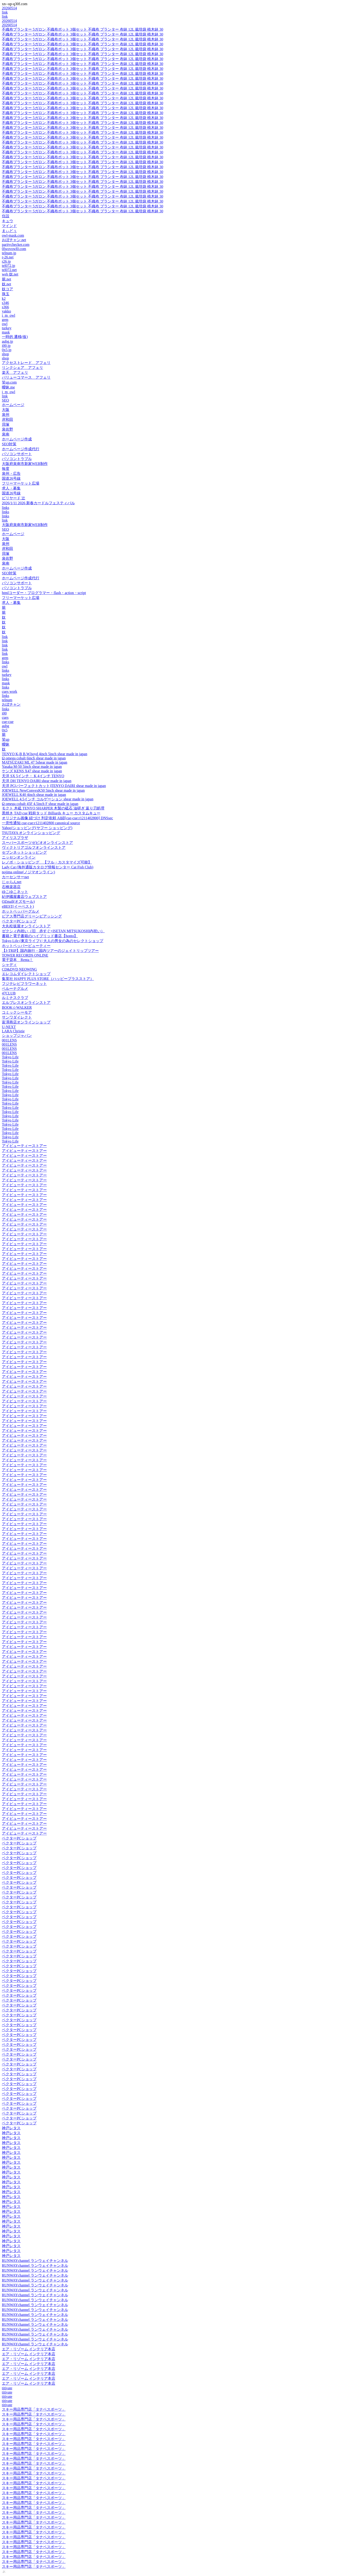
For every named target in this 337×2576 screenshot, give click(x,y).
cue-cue (8, 722)
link (5, 12)
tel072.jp (8, 266)
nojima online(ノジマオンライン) (28, 872)
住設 (5, 216)
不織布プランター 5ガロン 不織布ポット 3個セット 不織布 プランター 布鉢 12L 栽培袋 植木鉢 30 (82, 29)
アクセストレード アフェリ (26, 363)
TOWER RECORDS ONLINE (25, 955)
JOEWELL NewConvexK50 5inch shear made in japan (43, 790)
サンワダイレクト (17, 1017)
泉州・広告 (11, 473)
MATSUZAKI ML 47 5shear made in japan (34, 762)
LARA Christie (13, 1031)
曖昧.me (8, 387)
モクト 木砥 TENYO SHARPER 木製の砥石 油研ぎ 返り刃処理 (53, 808)
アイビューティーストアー (24, 1146)
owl (4, 324)
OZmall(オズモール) (18, 901)
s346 (5, 303)
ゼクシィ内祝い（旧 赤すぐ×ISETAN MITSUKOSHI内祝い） (53, 931)
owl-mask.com (13, 235)
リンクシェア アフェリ (22, 368)
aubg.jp (7, 341)
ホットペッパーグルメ (20, 911)
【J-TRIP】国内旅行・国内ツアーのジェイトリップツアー (50, 951)
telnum (7, 700)
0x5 (4, 730)
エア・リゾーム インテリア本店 (28, 2349)
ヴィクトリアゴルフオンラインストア (34, 847)
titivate (7, 2388)
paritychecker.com (15, 245)
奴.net (6, 284)
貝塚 (5, 424)
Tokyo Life (10, 1057)
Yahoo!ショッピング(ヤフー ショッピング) (37, 828)
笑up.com (9, 382)
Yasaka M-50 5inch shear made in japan (32, 767)
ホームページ (13, 405)
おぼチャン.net (14, 240)
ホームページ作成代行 (20, 449)
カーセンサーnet (15, 877)
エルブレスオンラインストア (26, 1003)
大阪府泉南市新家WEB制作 (25, 464)
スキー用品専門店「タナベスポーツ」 (34, 2409)
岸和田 (7, 419)
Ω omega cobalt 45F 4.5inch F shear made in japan (40, 804)
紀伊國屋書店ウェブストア (24, 897)
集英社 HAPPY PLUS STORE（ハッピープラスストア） (48, 979)
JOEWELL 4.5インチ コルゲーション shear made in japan (47, 799)
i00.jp (6, 346)
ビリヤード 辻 (13, 498)
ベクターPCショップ (19, 921)
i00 (4, 713)
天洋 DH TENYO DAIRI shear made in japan (36, 781)
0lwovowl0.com (14, 249)
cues (5, 717)
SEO (5, 400)
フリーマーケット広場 (20, 483)
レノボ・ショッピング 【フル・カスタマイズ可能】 (47, 862)
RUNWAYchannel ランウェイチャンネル (35, 2261)
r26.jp (6, 261)
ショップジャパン (17, 1036)
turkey (6, 328)
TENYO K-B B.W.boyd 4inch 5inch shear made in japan (44, 754)
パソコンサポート (17, 454)
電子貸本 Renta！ (17, 960)
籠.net (6, 279)
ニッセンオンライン (19, 857)
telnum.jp (9, 253)
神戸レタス (11, 2128)
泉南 (5, 434)
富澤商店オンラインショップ (26, 1022)
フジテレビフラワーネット (24, 984)
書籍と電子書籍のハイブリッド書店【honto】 (40, 936)
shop (5, 354)
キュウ (7, 221)
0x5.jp (6, 350)
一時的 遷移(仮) (15, 337)
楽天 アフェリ (15, 372)
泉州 (5, 415)
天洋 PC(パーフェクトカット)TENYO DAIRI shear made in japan (54, 786)
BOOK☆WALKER (17, 1007)
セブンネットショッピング (24, 852)
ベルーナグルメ (15, 988)
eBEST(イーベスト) (18, 906)
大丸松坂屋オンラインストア (26, 926)
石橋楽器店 (11, 887)
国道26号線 (11, 478)
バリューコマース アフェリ (26, 377)
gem (5, 320)
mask (6, 332)
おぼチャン (11, 704)
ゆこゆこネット (15, 892)
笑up (5, 739)
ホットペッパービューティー (26, 946)
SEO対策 (9, 444)
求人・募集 (11, 488)
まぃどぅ (9, 231)
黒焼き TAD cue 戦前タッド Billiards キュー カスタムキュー (51, 813)
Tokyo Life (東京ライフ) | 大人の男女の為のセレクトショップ (52, 941)
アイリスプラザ (15, 838)
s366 (5, 307)
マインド (9, 226)
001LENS (9, 1040)
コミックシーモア (17, 1012)
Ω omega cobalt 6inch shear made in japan (34, 758)
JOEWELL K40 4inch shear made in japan (34, 795)
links (5, 508)
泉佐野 (7, 429)
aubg (5, 726)
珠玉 (5, 294)
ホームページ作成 (17, 439)
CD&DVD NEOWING (19, 969)
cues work (9, 691)
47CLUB (9, 993)
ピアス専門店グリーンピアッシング (32, 916)
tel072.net (9, 270)
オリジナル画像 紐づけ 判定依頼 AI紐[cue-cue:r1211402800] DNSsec (57, 818)
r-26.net (8, 257)
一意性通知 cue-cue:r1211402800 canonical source (41, 823)
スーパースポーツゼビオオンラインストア (37, 843)
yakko (6, 311)
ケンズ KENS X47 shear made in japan (32, 771)
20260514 (9, 8)
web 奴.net (10, 274)
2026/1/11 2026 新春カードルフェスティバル (38, 503)
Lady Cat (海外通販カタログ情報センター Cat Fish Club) (47, 867)
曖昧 (5, 744)
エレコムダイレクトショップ (26, 974)
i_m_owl (8, 315)
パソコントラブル (17, 459)
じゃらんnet (12, 882)
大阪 (5, 410)
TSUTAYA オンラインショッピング (31, 833)
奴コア (7, 289)
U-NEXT (9, 1027)
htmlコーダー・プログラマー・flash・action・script (44, 593)
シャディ (9, 965)
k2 (4, 299)
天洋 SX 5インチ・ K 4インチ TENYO (33, 776)
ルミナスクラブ (15, 998)
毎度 (5, 469)
